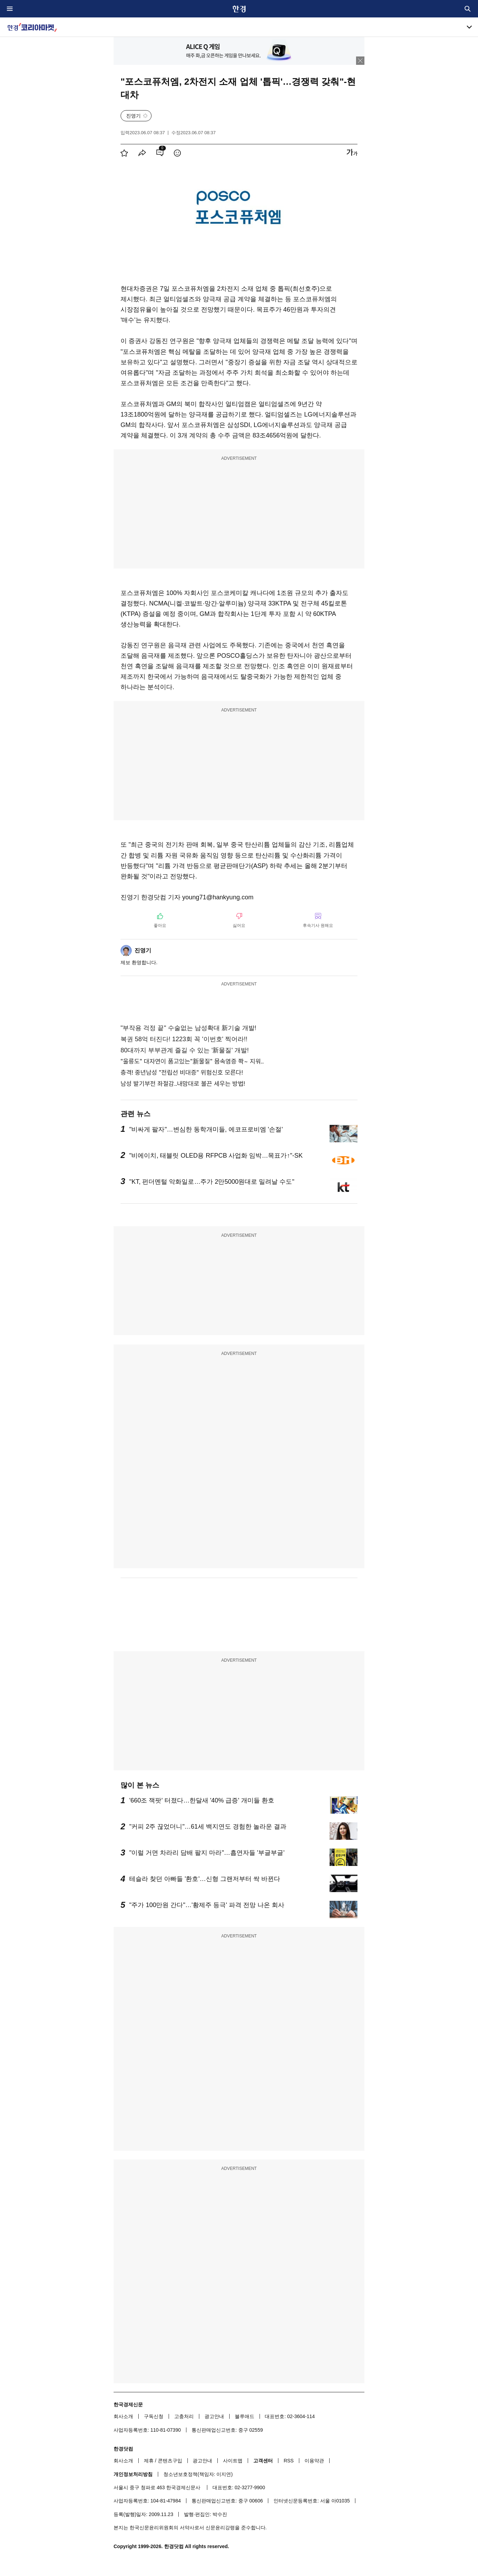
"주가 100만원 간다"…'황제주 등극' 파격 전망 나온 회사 (206, 1904)
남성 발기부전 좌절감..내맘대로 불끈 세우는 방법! (183, 1083)
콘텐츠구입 (170, 2460)
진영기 (133, 116)
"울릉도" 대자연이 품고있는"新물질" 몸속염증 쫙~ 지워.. (192, 1061)
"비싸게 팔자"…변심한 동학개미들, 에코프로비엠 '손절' (206, 1129)
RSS (289, 2460)
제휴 (149, 2460)
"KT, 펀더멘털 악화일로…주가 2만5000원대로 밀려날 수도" (211, 1181)
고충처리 (184, 2416)
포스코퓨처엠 (190, 288)
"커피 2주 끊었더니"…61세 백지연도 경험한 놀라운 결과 (207, 1826)
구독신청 (153, 2416)
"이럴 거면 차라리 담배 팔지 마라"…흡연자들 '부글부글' (207, 1852)
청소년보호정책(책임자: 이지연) (198, 2474)
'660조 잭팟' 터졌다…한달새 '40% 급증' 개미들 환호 (201, 1800)
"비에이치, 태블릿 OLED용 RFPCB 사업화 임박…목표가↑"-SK (216, 1155)
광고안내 (214, 2416)
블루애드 (244, 2416)
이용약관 (314, 2460)
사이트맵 (232, 2460)
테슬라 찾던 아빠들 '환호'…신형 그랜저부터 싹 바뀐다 (204, 1878)
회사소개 (123, 2416)
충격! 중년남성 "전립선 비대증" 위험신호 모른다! (182, 1072)
